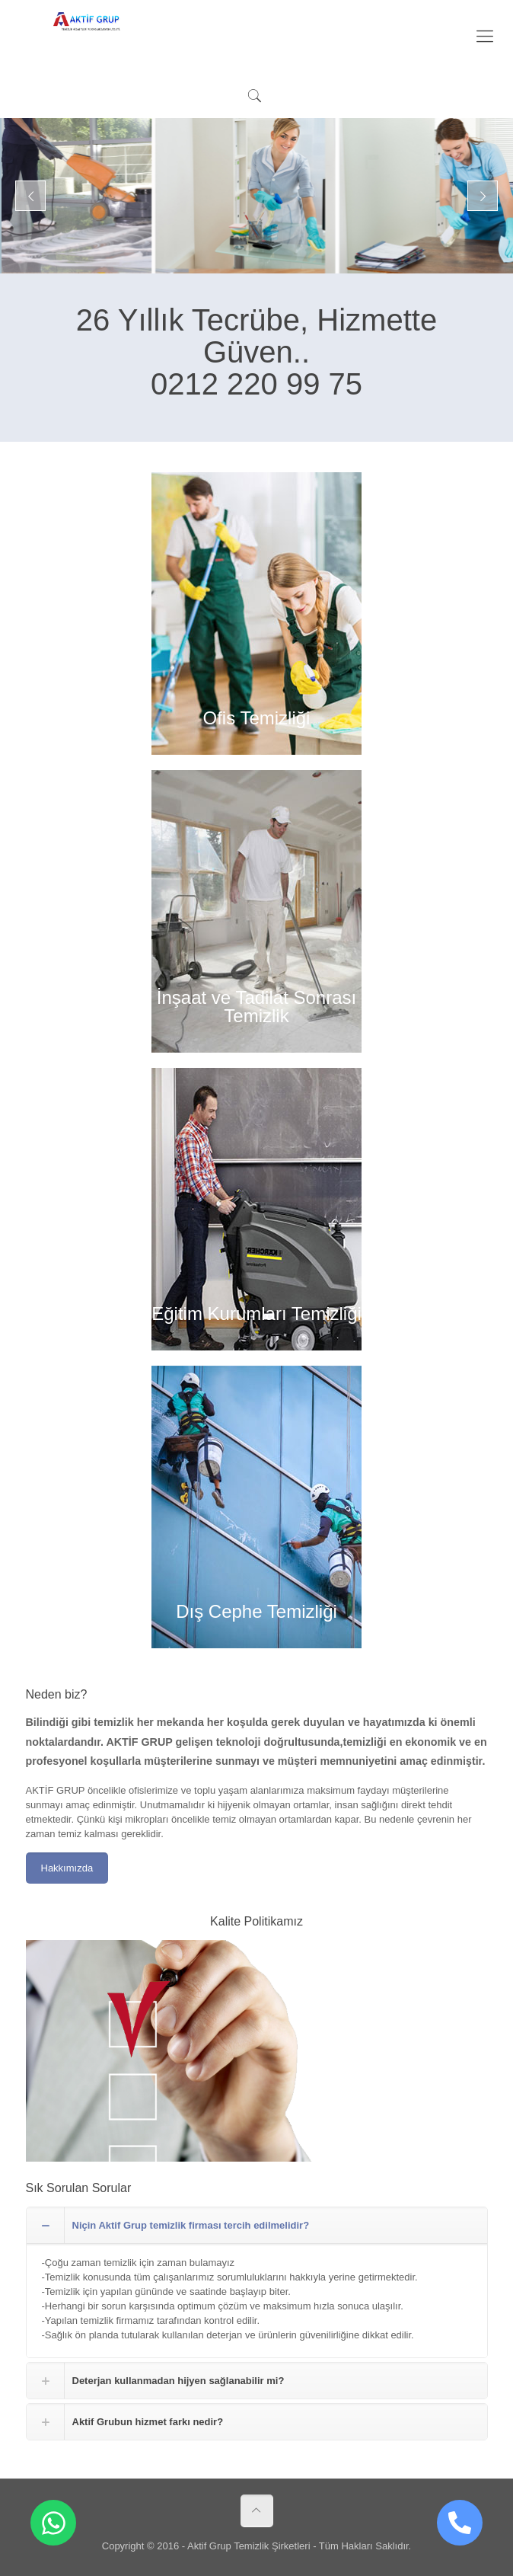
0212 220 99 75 (256, 384)
